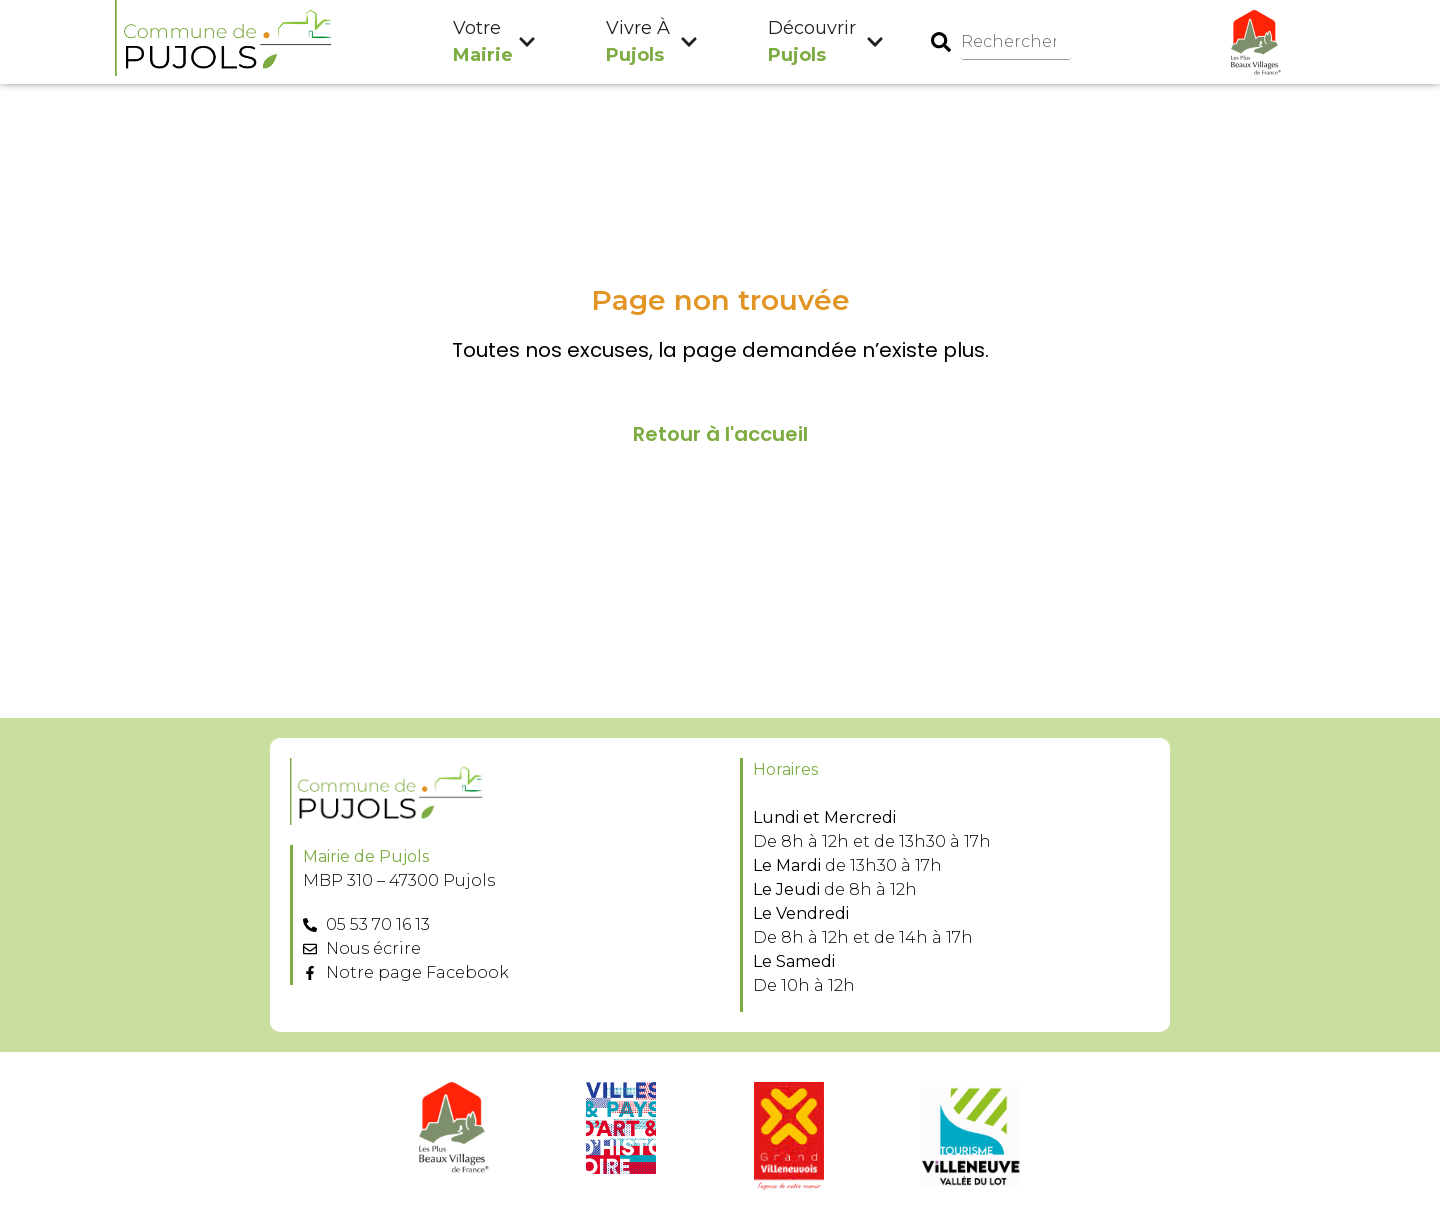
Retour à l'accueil (720, 434)
